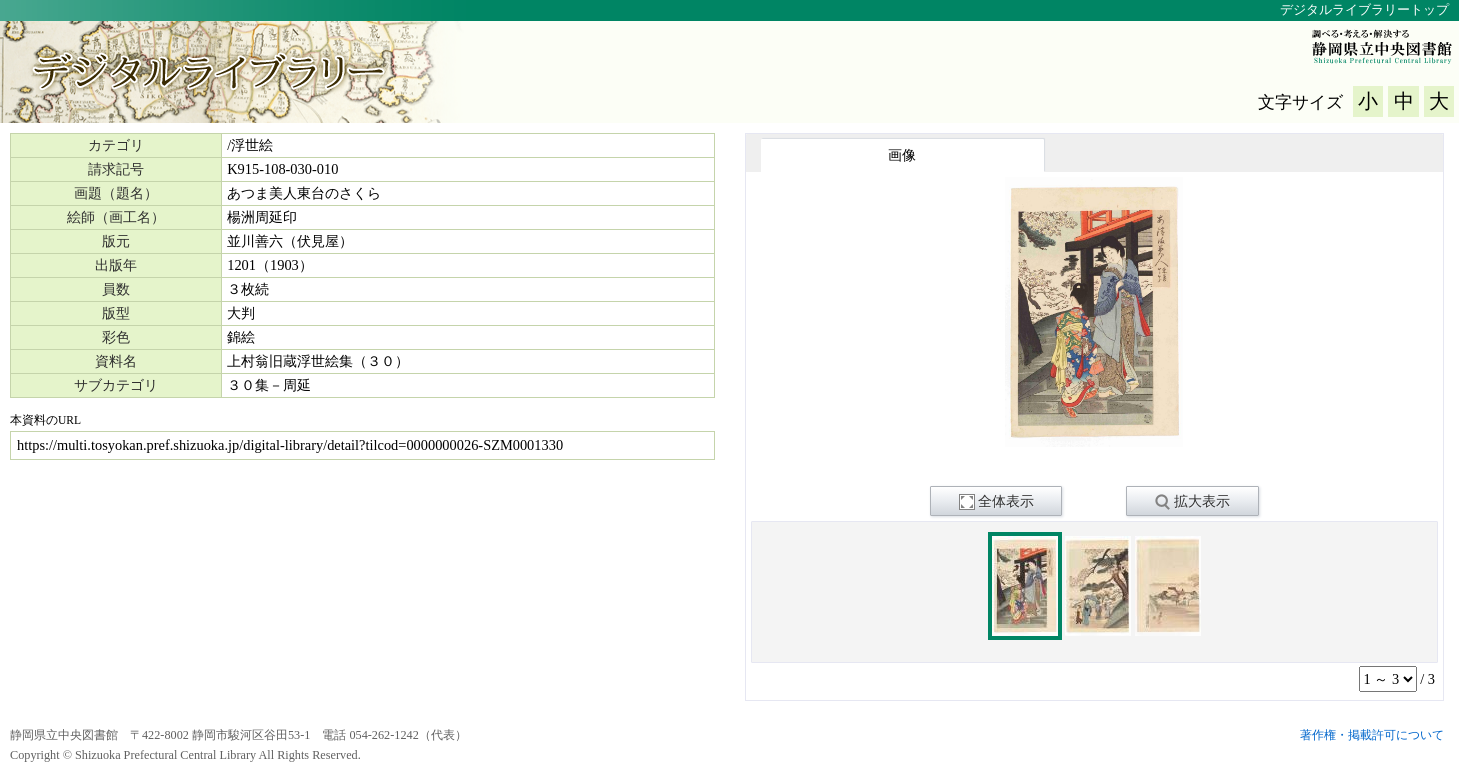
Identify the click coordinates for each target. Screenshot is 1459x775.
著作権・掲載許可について (1372, 735)
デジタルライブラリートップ (1364, 9)
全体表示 (996, 502)
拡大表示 (1192, 502)
